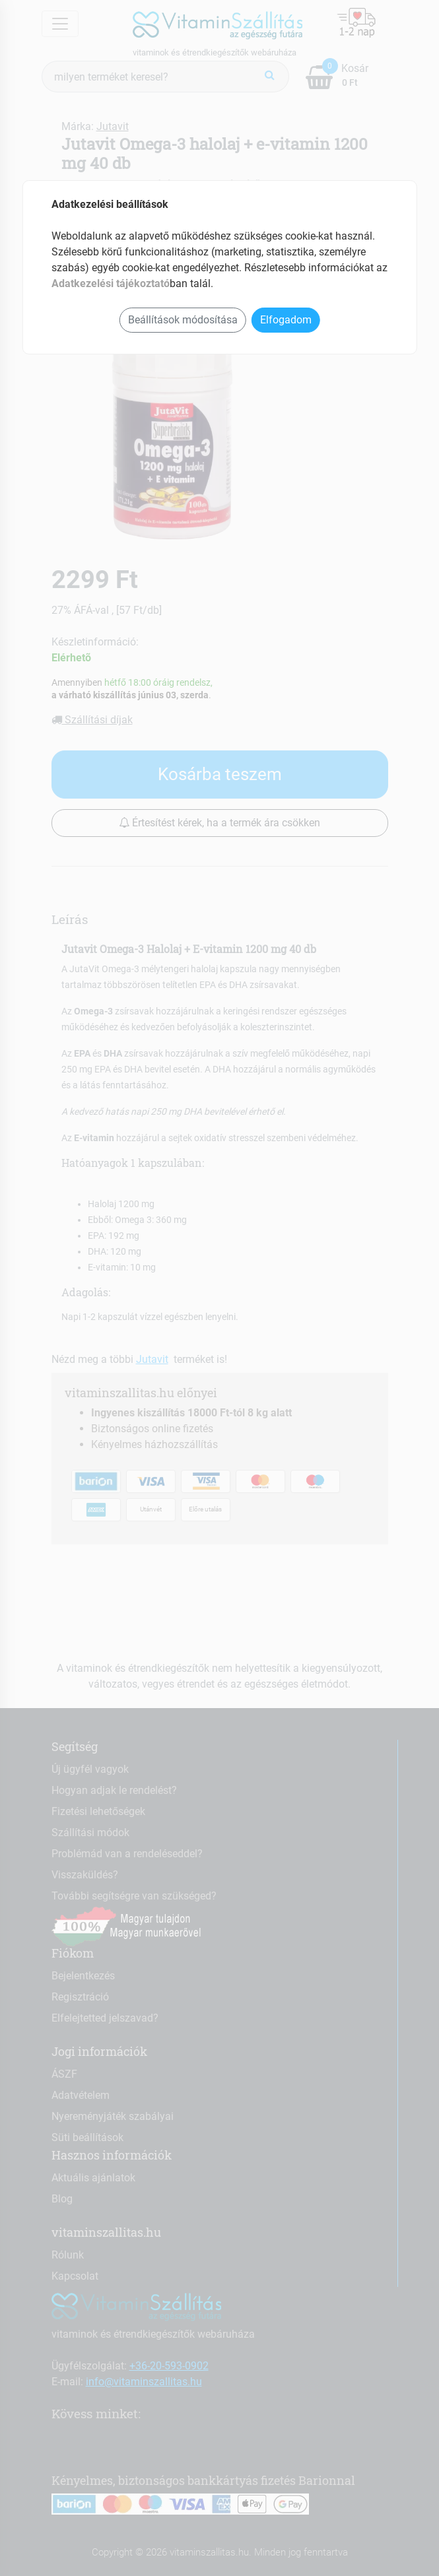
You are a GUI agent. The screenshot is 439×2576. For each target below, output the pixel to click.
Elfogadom (286, 320)
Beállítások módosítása (183, 320)
